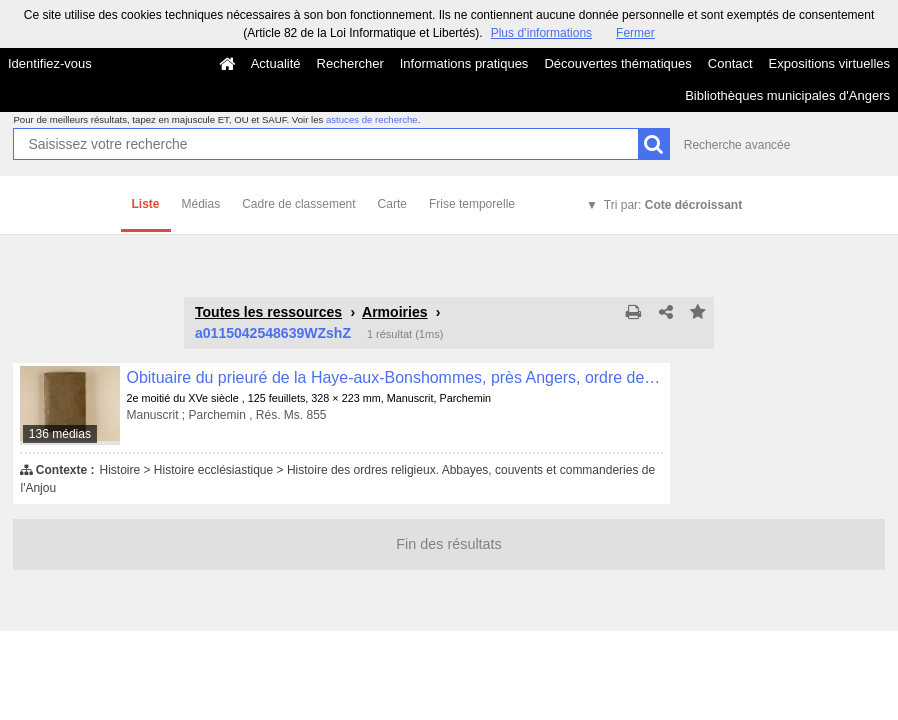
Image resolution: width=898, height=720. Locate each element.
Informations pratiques (464, 63)
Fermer (635, 33)
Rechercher (350, 63)
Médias (201, 204)
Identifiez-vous (50, 63)
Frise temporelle (472, 204)
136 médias (60, 434)
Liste (146, 204)
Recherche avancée (737, 145)
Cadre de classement (298, 204)
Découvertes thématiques (617, 63)
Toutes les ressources (268, 312)
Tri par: (673, 205)
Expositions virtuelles (829, 63)
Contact (730, 63)
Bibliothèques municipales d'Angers (787, 95)
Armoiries (395, 312)
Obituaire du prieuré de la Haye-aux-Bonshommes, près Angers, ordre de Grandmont (394, 377)
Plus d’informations (541, 33)
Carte (392, 204)
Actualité (276, 63)
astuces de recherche (372, 119)
